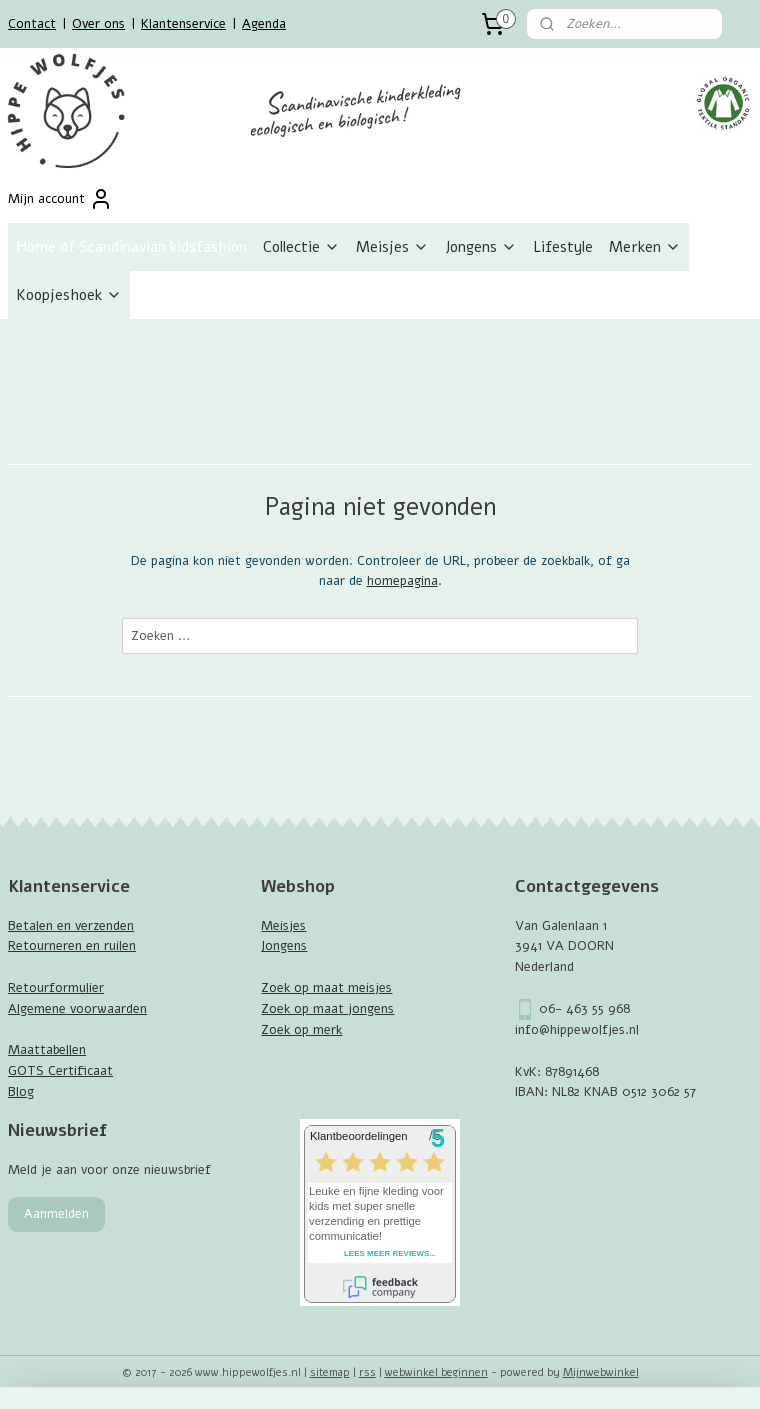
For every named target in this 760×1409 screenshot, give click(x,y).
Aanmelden (56, 1214)
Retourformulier (56, 988)
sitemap (330, 1372)
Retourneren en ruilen (72, 946)
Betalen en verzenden (71, 926)
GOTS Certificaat (60, 1071)
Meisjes (392, 247)
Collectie (301, 247)
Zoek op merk (301, 1030)
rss (367, 1372)
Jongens (481, 247)
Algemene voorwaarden (77, 1009)
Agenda (264, 24)
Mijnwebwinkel (601, 1372)
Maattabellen (47, 1050)
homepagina (402, 582)
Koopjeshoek (69, 295)
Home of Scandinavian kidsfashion (131, 247)
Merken (645, 247)
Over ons (98, 24)
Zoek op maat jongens (327, 1009)
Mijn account (60, 199)
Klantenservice (183, 24)
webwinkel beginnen (436, 1372)
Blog (21, 1092)
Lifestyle (563, 247)
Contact (32, 24)
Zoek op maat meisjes (326, 988)
